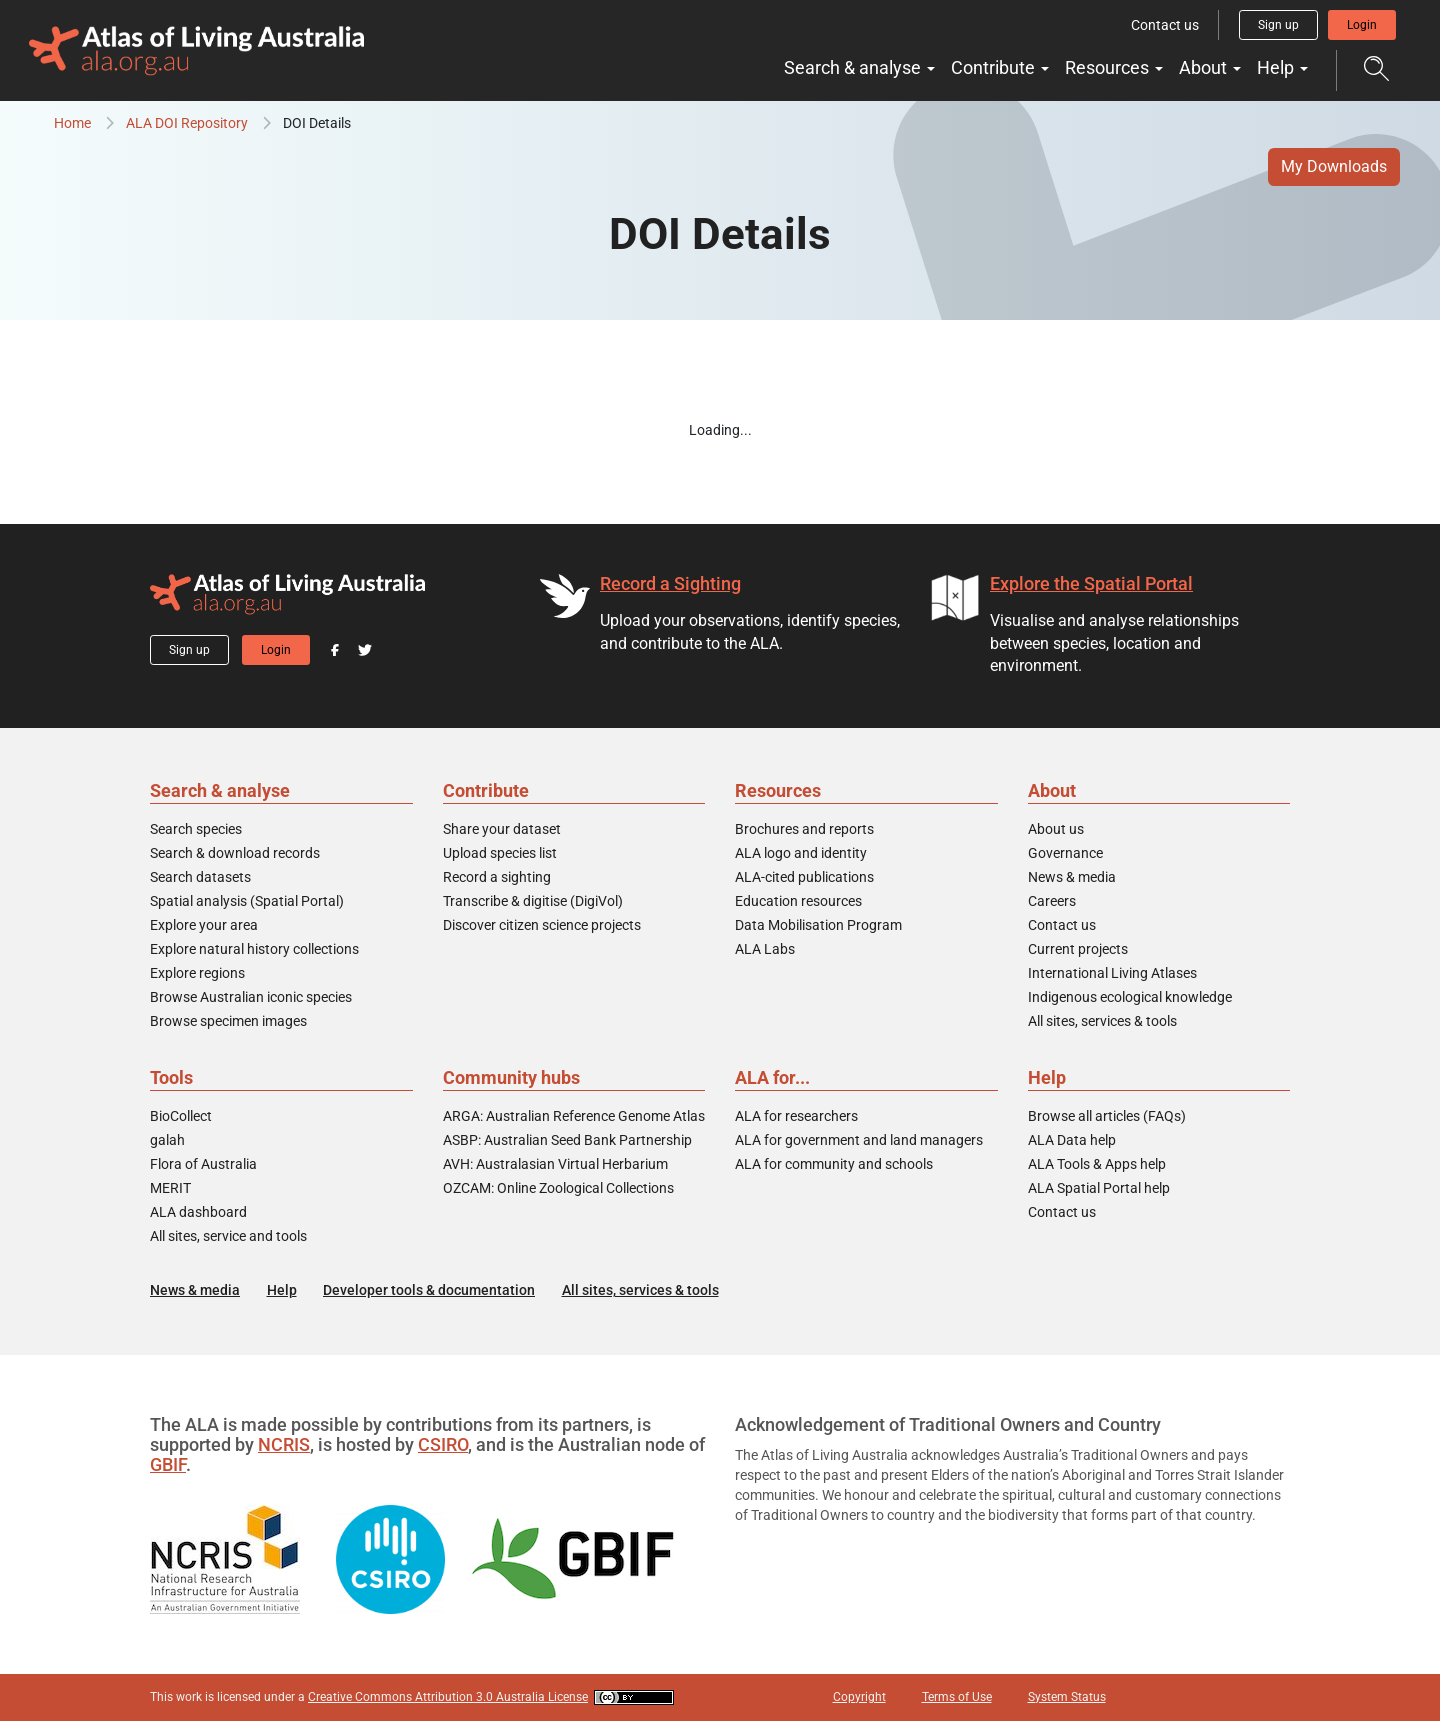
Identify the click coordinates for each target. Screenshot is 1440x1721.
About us (1056, 829)
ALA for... (772, 1077)
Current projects (1078, 949)
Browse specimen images (228, 1021)
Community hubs (511, 1077)
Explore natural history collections (254, 949)
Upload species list (500, 853)
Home (72, 123)
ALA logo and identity (801, 853)
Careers (1052, 901)
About (1210, 67)
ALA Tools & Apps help (1097, 1164)
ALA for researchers (796, 1116)
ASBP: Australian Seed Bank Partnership (567, 1140)
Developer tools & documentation (429, 1290)
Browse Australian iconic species (251, 997)
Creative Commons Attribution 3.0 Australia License (448, 1697)
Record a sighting (497, 877)
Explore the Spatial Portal (1091, 583)
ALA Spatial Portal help (1099, 1188)
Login (1362, 25)
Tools (171, 1077)
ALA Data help (1072, 1140)
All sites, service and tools (228, 1236)
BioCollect (181, 1116)
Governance (1065, 853)
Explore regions (197, 973)
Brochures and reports (804, 829)
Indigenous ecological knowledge (1130, 997)
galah (167, 1140)
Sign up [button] (1278, 25)
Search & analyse (859, 67)
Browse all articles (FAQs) (1107, 1116)
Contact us (1165, 25)
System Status (1067, 1697)
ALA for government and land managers (859, 1140)
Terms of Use (957, 1697)
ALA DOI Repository (187, 123)
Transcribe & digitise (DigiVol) (533, 901)
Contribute (1000, 67)
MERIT (170, 1188)
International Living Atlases (1112, 973)
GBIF (168, 1464)
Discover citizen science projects (542, 925)
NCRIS (284, 1444)
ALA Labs (765, 949)
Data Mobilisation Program (818, 925)
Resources (1114, 67)
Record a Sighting (670, 583)
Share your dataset (502, 829)
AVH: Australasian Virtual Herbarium (555, 1164)
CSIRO (443, 1444)
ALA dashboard (198, 1212)
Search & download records (235, 853)
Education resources (798, 901)
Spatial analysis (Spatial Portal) (247, 901)
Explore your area (204, 925)
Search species (196, 829)
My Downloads (1334, 166)
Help (1282, 67)
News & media (1072, 877)
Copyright (859, 1697)
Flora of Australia (203, 1164)
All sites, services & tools (1102, 1021)
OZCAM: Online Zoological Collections (558, 1188)
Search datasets (200, 877)
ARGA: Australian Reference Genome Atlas (574, 1116)
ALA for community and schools (834, 1164)
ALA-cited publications (804, 877)
